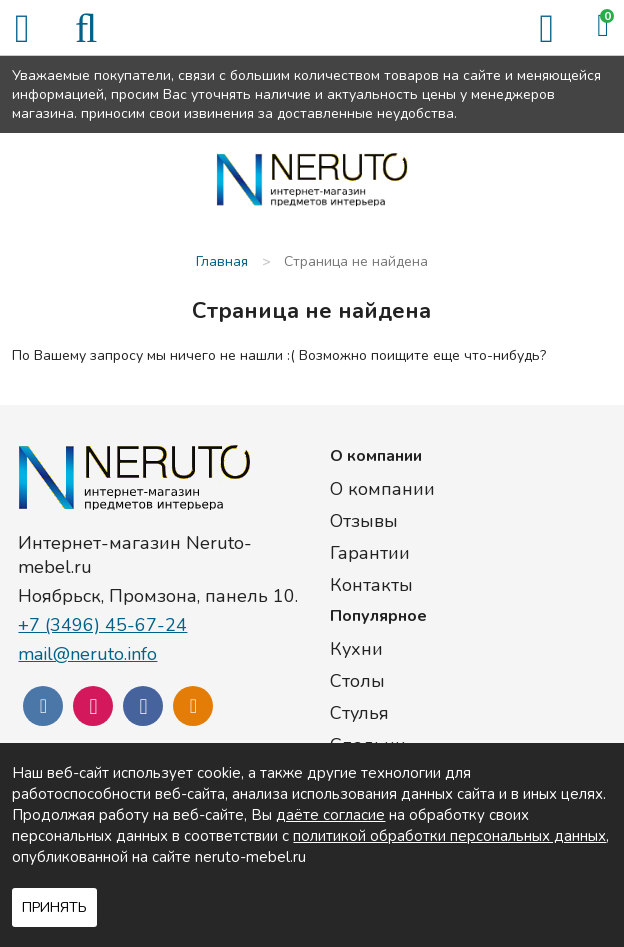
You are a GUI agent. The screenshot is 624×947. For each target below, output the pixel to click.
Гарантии (370, 553)
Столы (357, 681)
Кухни (356, 649)
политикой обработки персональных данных (449, 836)
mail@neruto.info (87, 654)
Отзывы (364, 521)
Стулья (359, 713)
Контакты (371, 585)
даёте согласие (330, 815)
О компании (382, 489)
